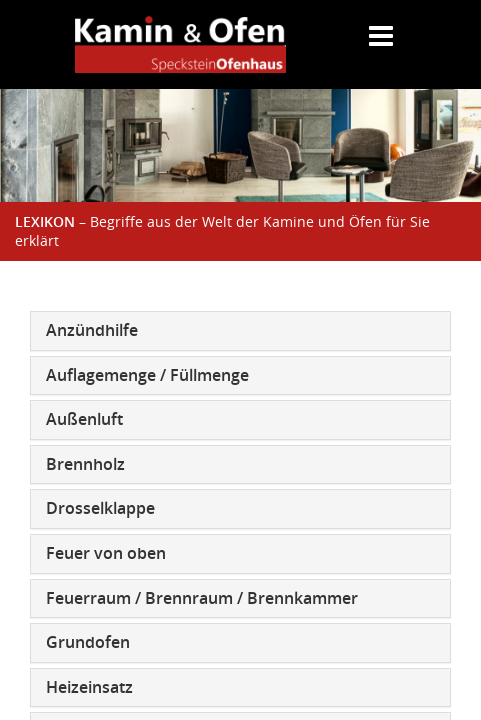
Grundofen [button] (88, 642)
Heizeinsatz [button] (89, 687)
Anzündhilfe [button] (92, 330)
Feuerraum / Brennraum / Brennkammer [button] (202, 598)
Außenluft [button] (84, 419)
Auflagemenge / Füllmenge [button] (147, 375)
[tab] (240, 331)
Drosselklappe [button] (100, 508)
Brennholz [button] (85, 464)
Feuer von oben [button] (106, 553)
